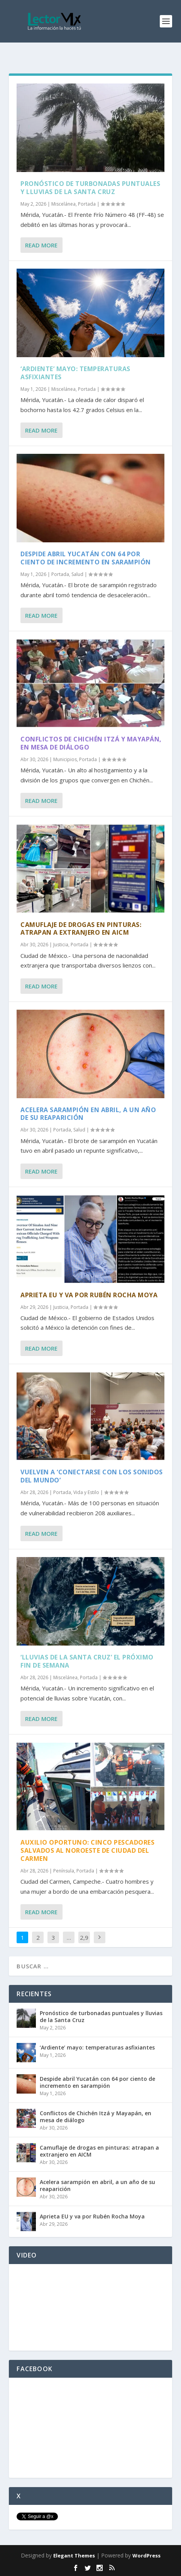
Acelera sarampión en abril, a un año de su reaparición (88, 1114)
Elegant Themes (74, 2555)
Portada (87, 204)
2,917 (84, 1943)
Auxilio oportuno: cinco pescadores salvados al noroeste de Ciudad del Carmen (87, 1850)
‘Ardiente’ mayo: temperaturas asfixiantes (75, 373)
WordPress (146, 2555)
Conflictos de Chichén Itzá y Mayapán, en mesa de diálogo (91, 743)
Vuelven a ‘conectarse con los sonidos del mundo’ (91, 1476)
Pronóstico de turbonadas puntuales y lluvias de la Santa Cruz (90, 187)
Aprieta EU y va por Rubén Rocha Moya (88, 1295)
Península (63, 1870)
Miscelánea (63, 204)
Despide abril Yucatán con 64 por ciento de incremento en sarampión (85, 558)
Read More (41, 245)
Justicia (60, 944)
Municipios (65, 759)
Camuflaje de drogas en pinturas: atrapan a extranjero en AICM (80, 928)
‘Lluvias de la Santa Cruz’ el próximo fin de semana (87, 1661)
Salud (77, 574)
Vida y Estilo (86, 1492)
